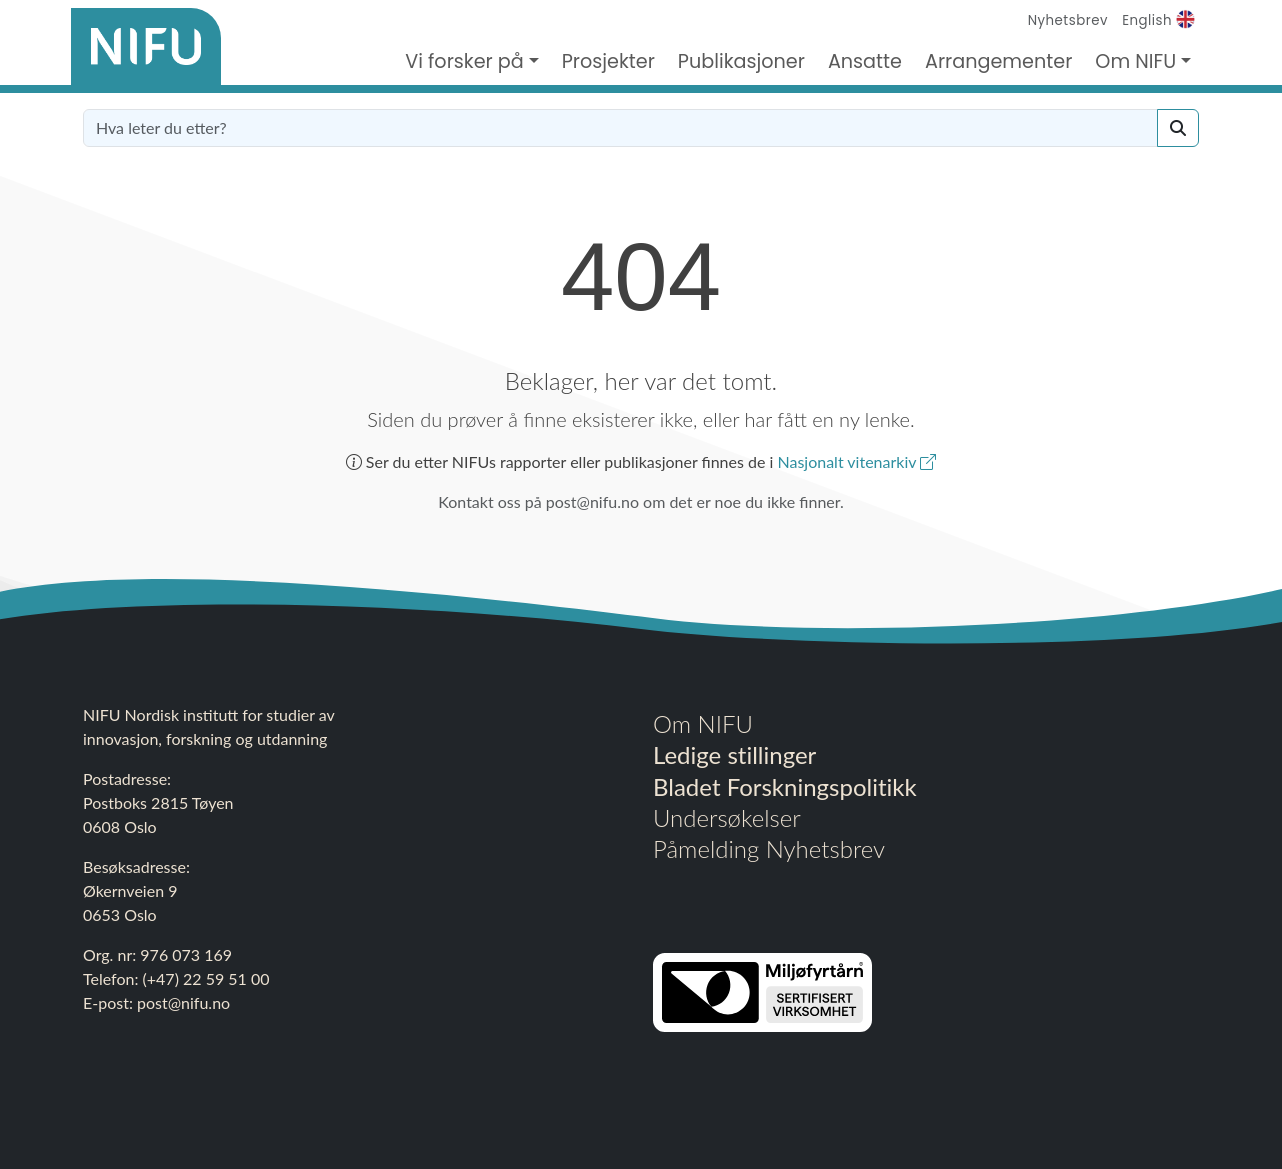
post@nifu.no (183, 1002)
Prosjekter (608, 61)
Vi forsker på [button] (464, 61)
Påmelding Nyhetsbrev (769, 848)
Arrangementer (998, 61)
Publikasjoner (741, 61)
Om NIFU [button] (1135, 61)
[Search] (1178, 128)
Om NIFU (703, 723)
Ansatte (865, 61)
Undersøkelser (727, 817)
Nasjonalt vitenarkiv (856, 461)
